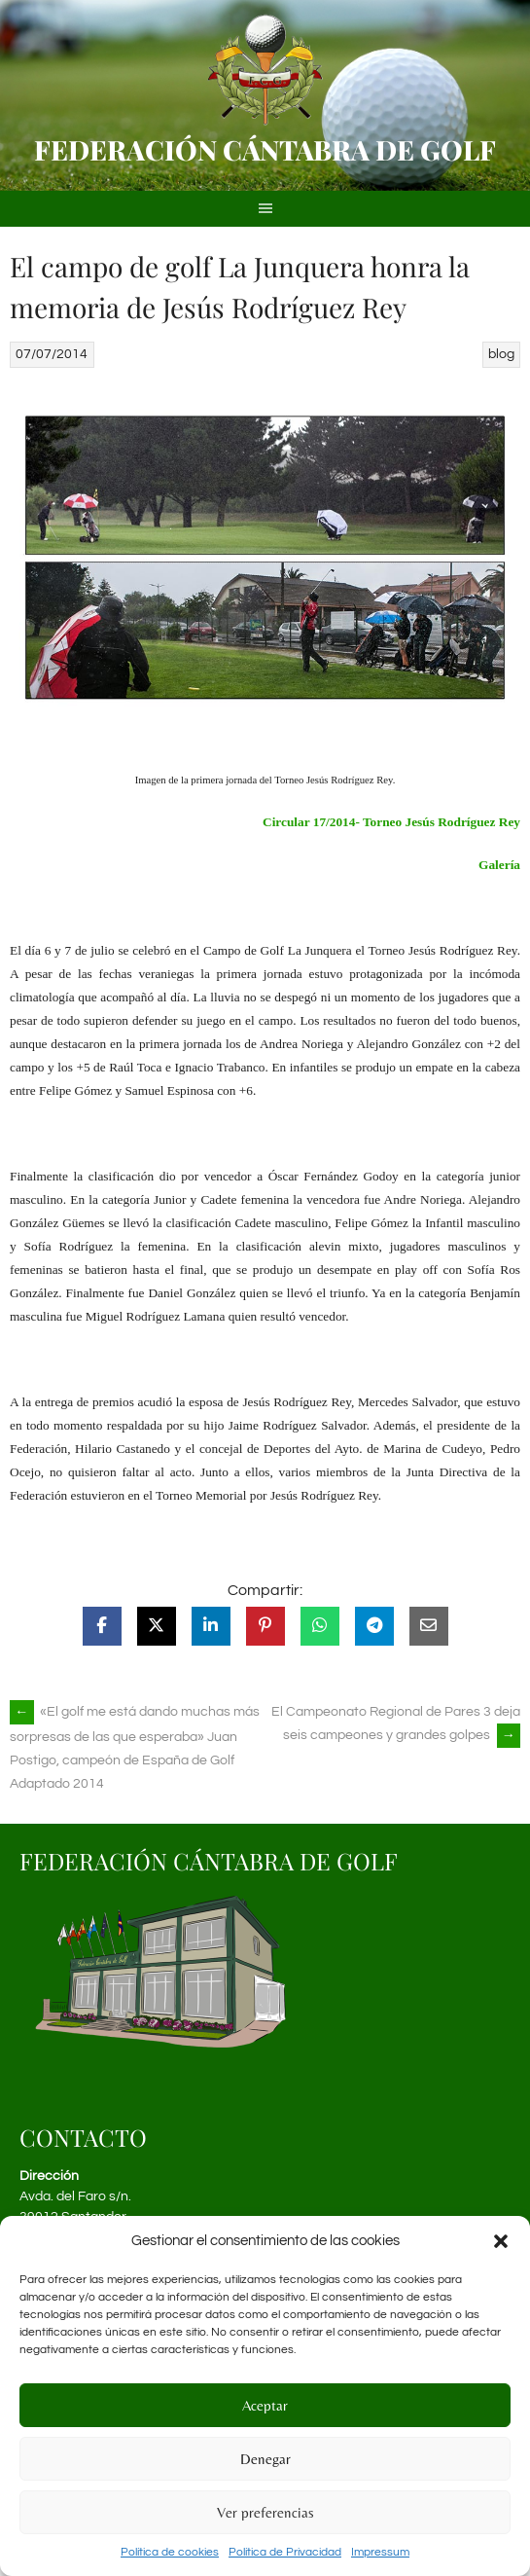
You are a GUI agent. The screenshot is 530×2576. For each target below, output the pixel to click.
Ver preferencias (265, 2512)
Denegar (265, 2458)
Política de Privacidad (285, 2552)
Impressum (380, 2552)
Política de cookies (170, 2552)
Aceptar (265, 2405)
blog (501, 354)
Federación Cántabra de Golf (265, 149)
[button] (501, 2241)
